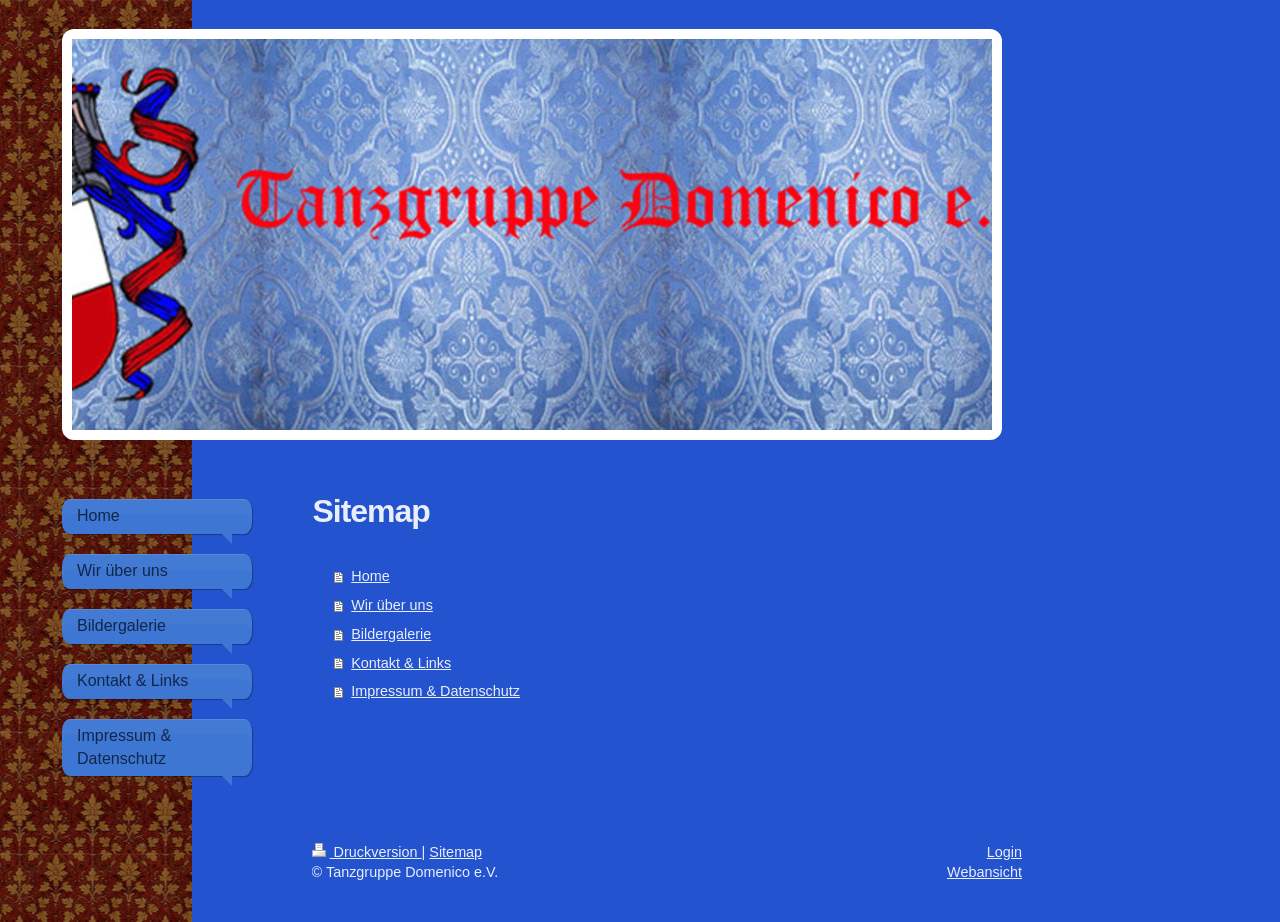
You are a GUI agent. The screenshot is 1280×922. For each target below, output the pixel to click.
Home (370, 576)
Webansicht (984, 872)
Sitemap (455, 852)
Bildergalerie (391, 634)
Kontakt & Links (401, 663)
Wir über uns (392, 605)
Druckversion (367, 852)
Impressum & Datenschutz (435, 691)
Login (1004, 852)
